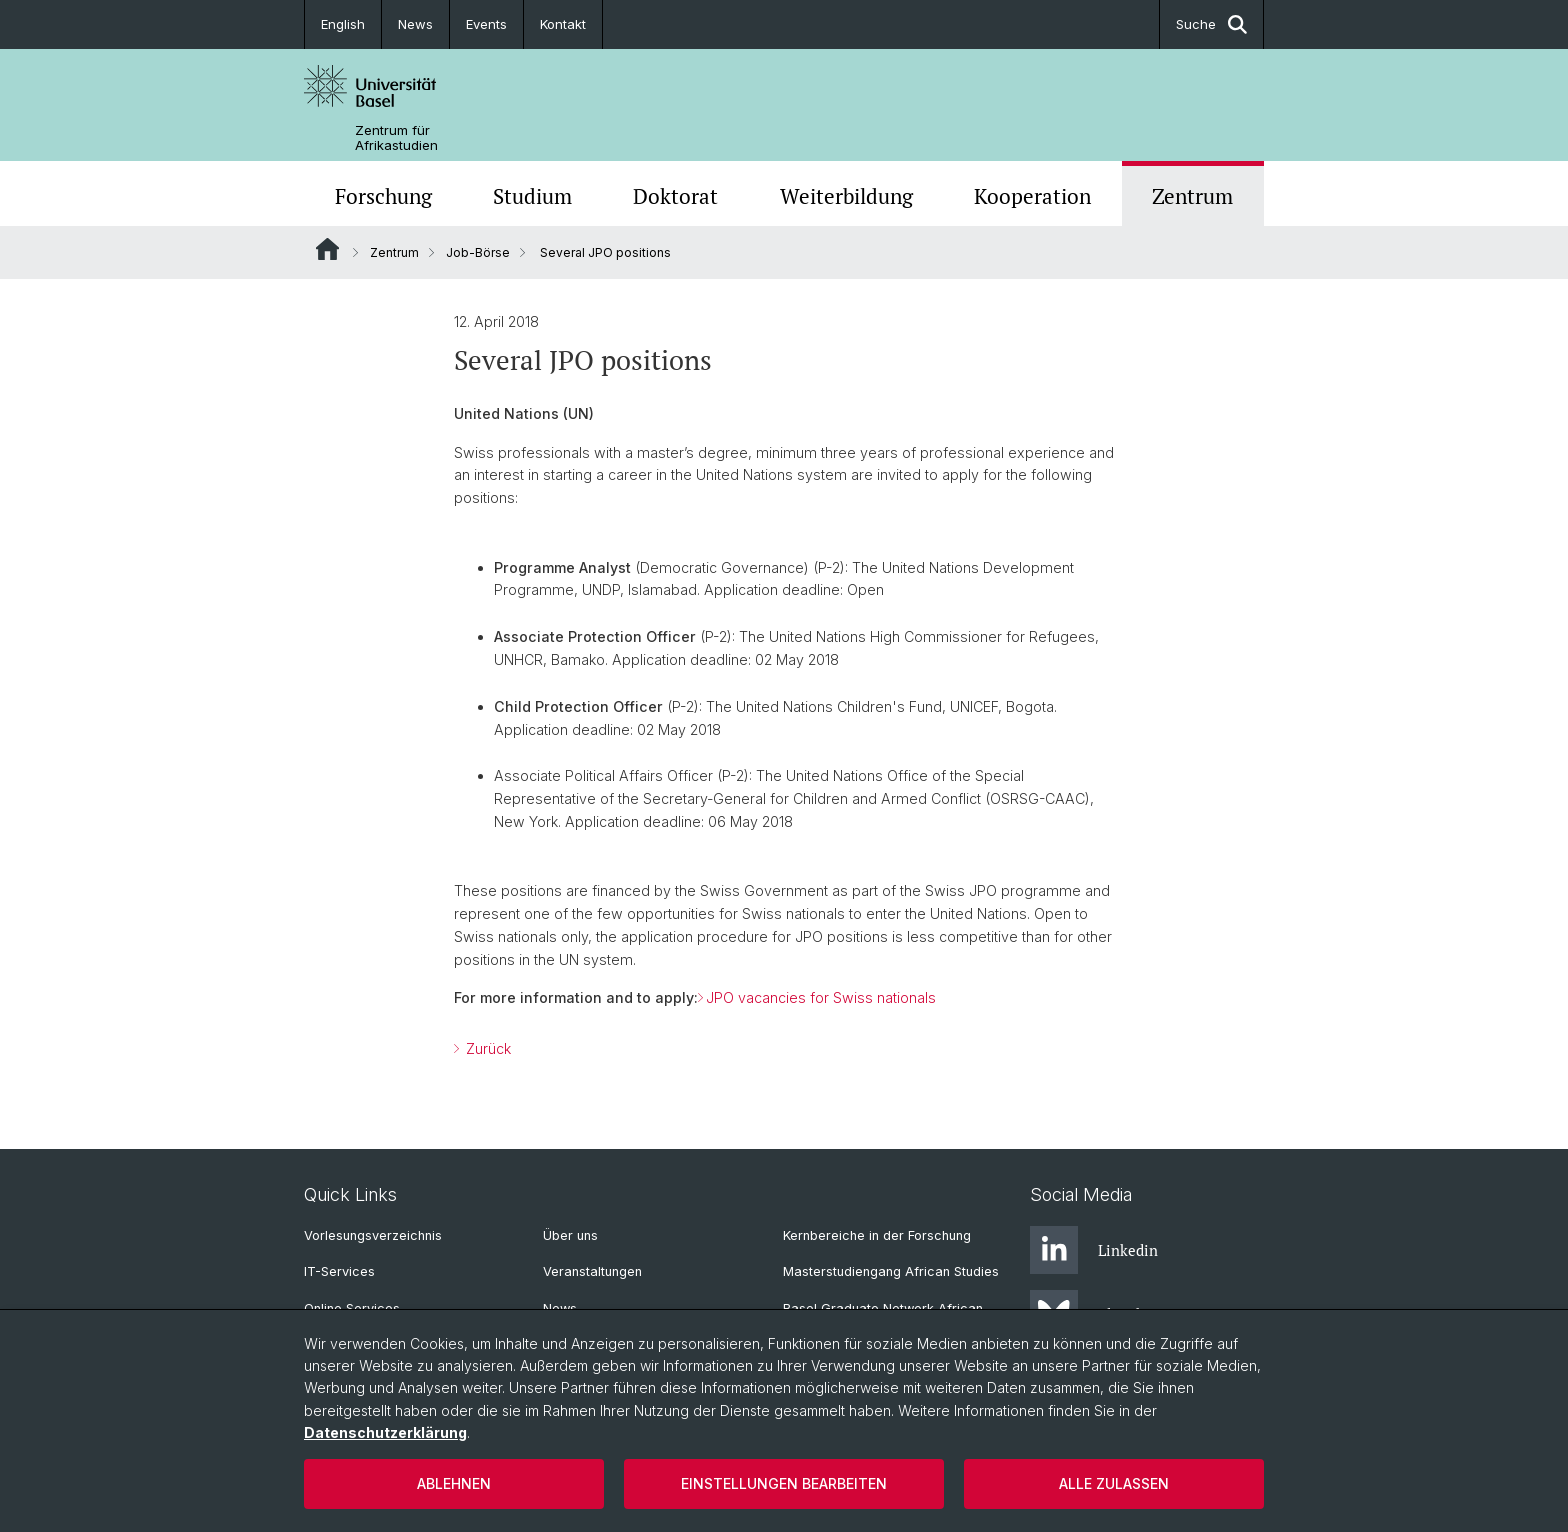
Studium (532, 196)
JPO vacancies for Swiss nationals (821, 997)
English (343, 24)
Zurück (486, 1048)
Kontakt (563, 24)
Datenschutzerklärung (385, 1432)
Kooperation (1032, 196)
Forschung (383, 196)
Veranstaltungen (592, 1271)
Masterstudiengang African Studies (891, 1271)
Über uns (570, 1235)
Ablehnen (454, 1483)
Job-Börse (478, 252)
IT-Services (339, 1271)
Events (486, 24)
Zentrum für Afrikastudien (396, 138)
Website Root (327, 249)
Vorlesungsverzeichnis (373, 1235)
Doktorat (675, 196)
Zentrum (1192, 196)
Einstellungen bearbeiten (784, 1483)
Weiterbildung (846, 196)
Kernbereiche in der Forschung (877, 1235)
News (415, 24)
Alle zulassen (1114, 1483)
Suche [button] (1211, 24)
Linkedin (1094, 1250)
